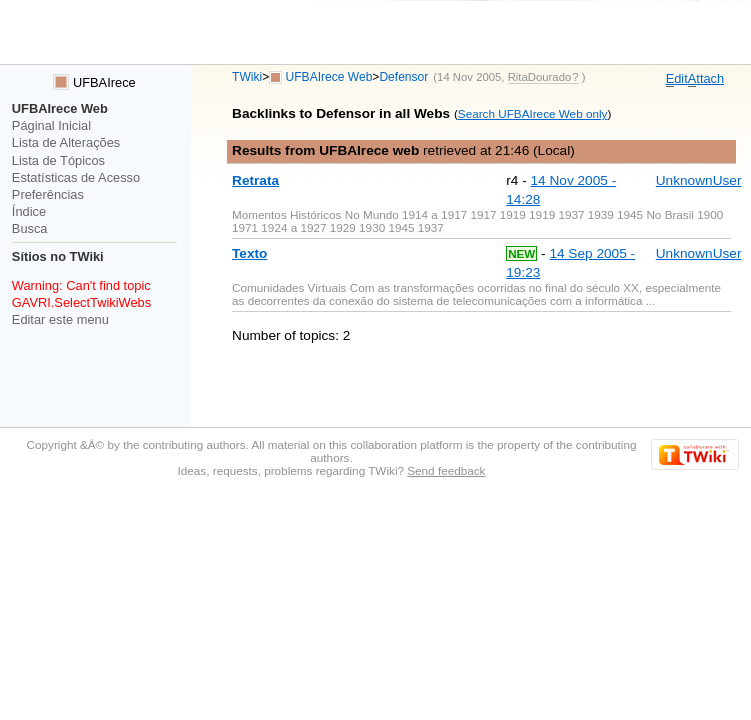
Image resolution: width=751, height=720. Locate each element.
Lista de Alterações (66, 142)
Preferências (48, 194)
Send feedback (446, 470)
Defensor (403, 77)
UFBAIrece (94, 82)
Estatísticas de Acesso (76, 177)
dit (677, 79)
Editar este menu (60, 319)
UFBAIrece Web (329, 77)
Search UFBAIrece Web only (533, 113)
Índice (29, 211)
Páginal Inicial (51, 125)
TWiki (247, 77)
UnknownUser (699, 180)
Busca (30, 228)
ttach (706, 79)
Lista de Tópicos (58, 160)
